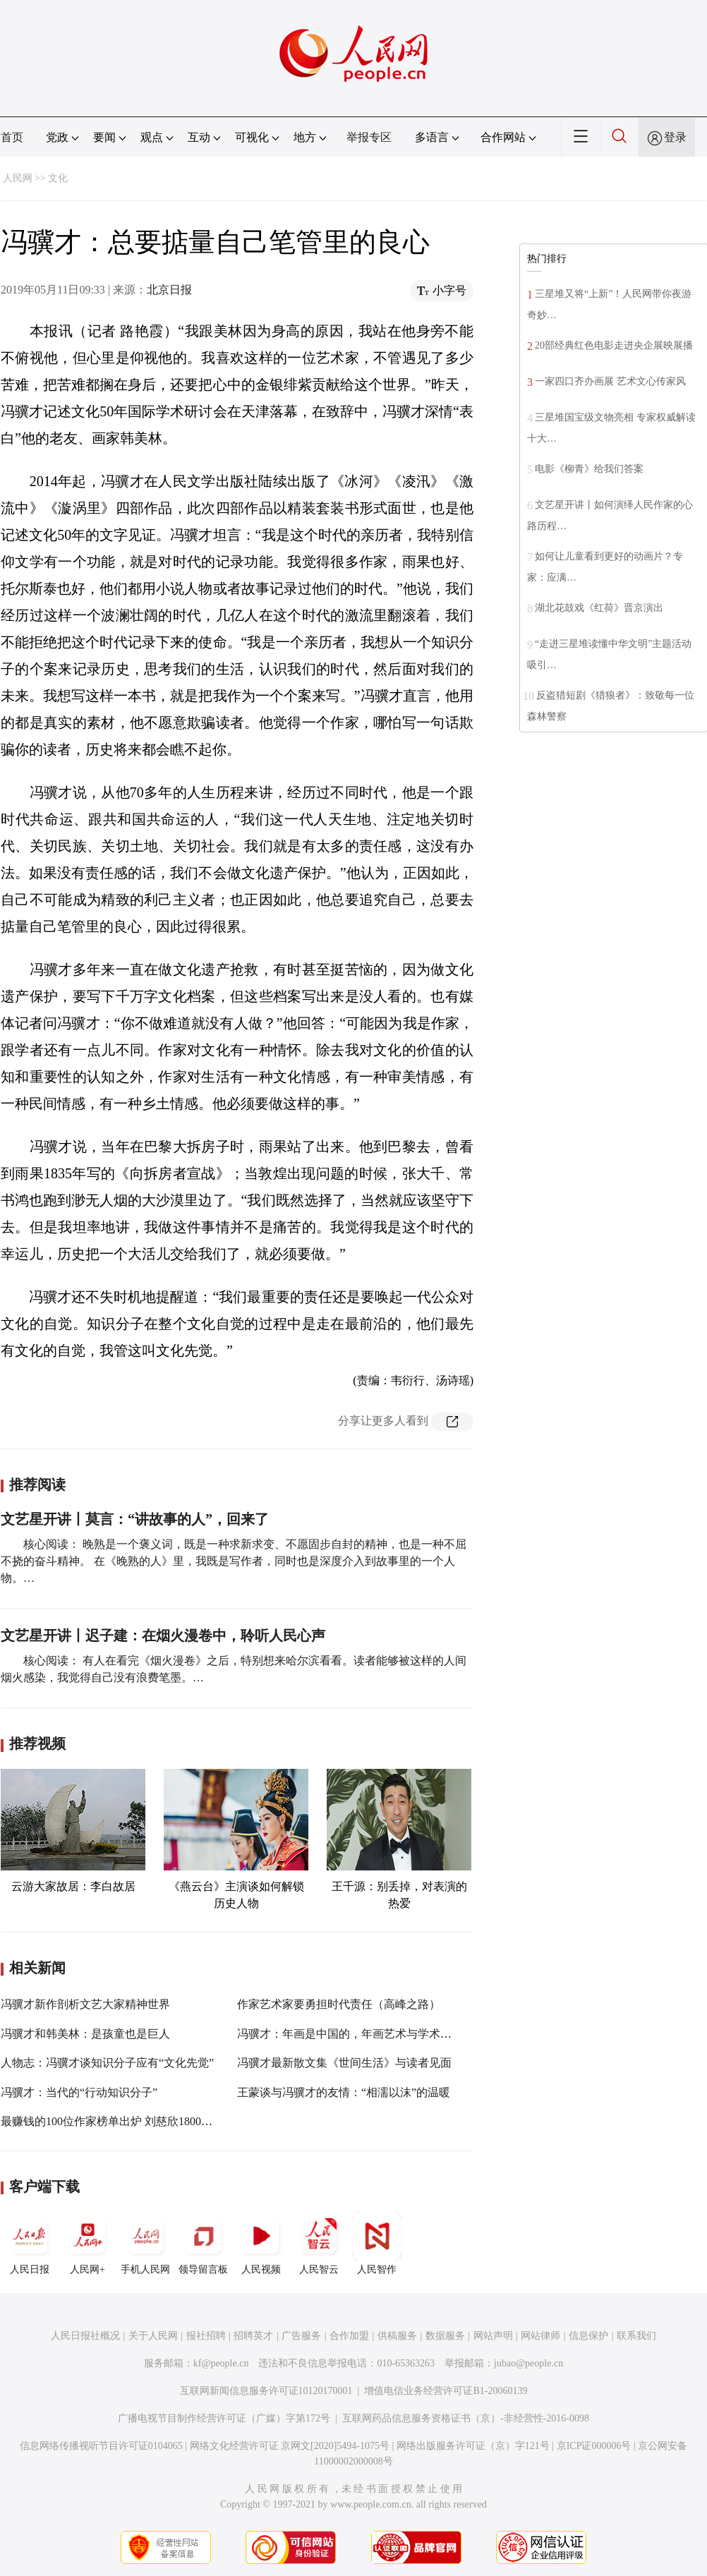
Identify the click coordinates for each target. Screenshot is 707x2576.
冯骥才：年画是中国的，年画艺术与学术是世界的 (361, 2034)
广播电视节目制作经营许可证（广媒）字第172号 (224, 2418)
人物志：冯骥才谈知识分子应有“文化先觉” (107, 2063)
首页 (12, 137)
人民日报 (29, 2243)
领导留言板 (203, 2243)
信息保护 (588, 2335)
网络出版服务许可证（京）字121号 (473, 2446)
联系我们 (636, 2335)
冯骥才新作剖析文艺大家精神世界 (85, 2004)
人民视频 (261, 2243)
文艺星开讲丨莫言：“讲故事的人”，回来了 (135, 1519)
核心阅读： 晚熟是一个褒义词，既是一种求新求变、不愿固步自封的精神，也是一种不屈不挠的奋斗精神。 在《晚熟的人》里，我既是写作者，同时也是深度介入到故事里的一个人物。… (233, 1561)
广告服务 (301, 2335)
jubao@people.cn (528, 2363)
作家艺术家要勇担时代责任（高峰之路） (338, 2004)
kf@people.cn (221, 2363)
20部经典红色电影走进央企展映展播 (614, 345)
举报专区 (369, 137)
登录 (675, 137)
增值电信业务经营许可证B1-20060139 (445, 2390)
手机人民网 (145, 2243)
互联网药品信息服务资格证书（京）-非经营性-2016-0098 (465, 2418)
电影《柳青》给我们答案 (589, 469)
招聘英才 (253, 2335)
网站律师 (540, 2335)
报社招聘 (206, 2335)
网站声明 (493, 2335)
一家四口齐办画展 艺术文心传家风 (610, 381)
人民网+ (87, 2243)
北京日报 (169, 290)
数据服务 (445, 2335)
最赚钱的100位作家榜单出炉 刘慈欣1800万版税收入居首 (140, 2121)
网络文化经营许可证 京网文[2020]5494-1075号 (290, 2446)
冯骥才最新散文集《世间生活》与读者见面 (344, 2063)
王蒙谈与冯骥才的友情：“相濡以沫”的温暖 (343, 2092)
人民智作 (376, 2243)
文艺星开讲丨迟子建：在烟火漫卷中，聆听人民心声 (163, 1635)
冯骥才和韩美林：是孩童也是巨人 (85, 2034)
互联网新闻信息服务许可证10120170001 (266, 2390)
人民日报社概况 (85, 2335)
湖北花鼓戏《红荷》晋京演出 (599, 608)
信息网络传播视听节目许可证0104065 (101, 2446)
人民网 (17, 178)
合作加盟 (349, 2335)
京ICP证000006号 (594, 2446)
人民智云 (319, 2243)
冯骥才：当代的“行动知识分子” (79, 2092)
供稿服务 (397, 2335)
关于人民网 (153, 2335)
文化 (58, 178)
